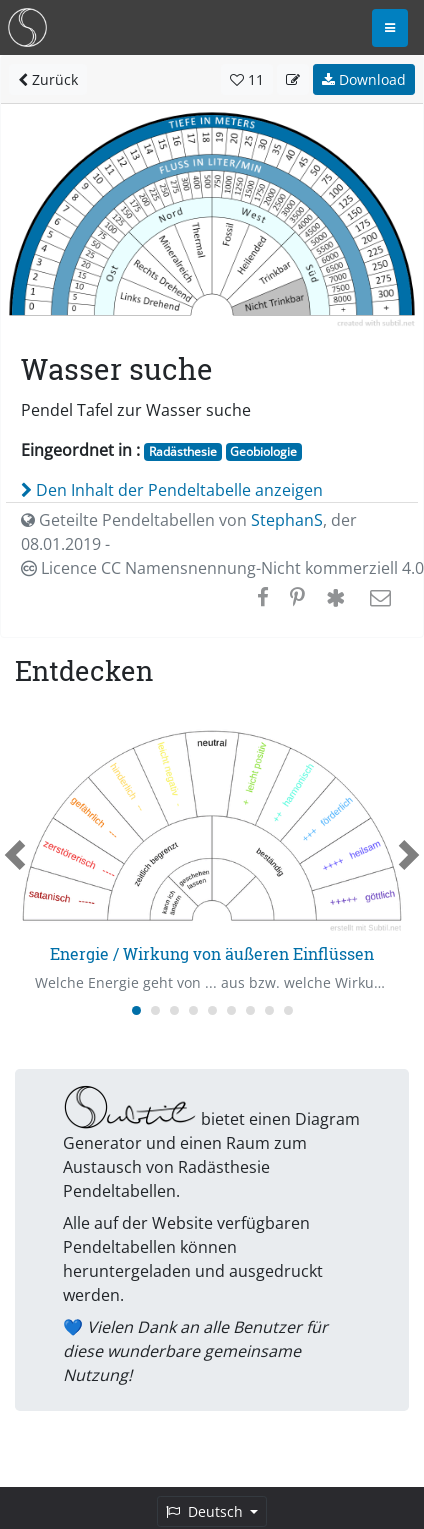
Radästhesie (183, 451)
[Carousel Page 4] (193, 1010)
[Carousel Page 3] (174, 1010)
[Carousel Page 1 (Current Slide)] (136, 1010)
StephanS (287, 520)
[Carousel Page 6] (231, 1010)
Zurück (48, 79)
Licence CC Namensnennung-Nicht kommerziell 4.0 (222, 568)
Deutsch (206, 1511)
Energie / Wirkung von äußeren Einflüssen (212, 953)
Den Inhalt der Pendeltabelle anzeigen (172, 490)
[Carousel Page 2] (155, 1010)
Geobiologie (263, 451)
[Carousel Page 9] (288, 1010)
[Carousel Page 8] (269, 1010)
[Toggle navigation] (390, 28)
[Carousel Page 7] (250, 1010)
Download (364, 79)
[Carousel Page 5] (212, 1010)
